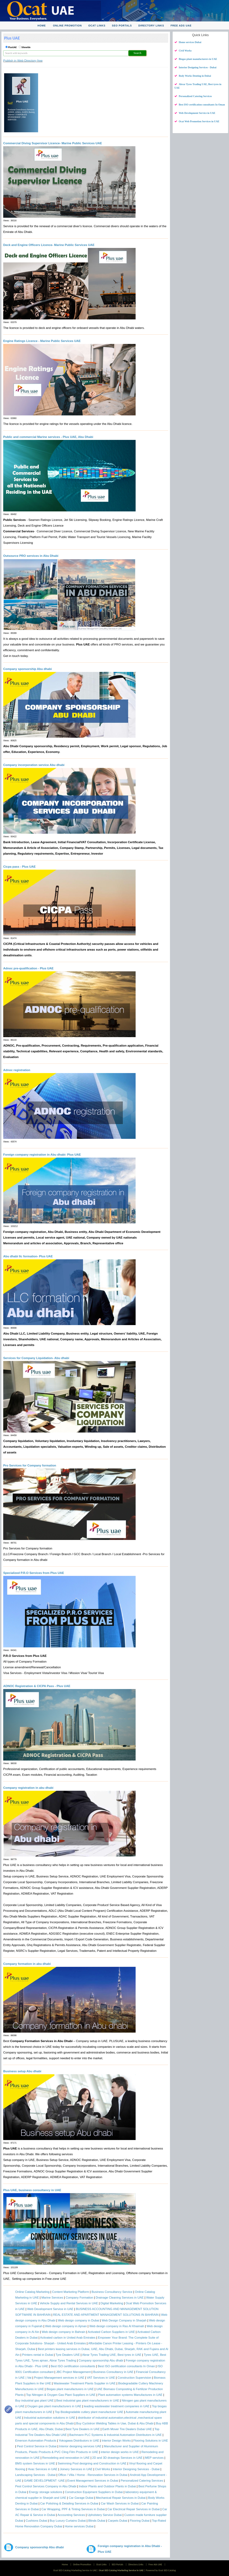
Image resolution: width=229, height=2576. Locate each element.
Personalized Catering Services (142, 2480)
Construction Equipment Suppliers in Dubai (94, 2492)
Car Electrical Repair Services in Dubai (133, 2509)
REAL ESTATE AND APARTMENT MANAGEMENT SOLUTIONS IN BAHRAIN (106, 2314)
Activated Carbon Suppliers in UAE (111, 2332)
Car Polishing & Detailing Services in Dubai (69, 2503)
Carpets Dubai (117, 2520)
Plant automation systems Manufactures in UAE (130, 2395)
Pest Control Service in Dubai (37, 2446)
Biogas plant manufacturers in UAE (70, 2389)
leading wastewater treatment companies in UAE (117, 2406)
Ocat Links (96, 25)
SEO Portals (122, 25)
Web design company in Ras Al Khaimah (116, 2326)
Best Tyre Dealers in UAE (82, 2429)
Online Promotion (67, 25)
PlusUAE (12, 47)
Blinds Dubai (96, 2520)
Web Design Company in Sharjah (124, 2320)
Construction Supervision (134, 2377)
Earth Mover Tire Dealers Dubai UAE (127, 2429)
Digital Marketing (112, 2303)
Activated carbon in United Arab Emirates (68, 2337)
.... (17, 119)
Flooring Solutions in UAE (150, 2440)
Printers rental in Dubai (37, 2354)
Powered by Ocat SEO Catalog (161, 2570)
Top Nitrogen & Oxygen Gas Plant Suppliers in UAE (61, 2395)
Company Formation (79, 2297)
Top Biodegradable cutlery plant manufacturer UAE (89, 2412)
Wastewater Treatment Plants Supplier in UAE (84, 2383)
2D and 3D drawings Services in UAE (117, 2457)
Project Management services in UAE (59, 2377)
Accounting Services (71, 2515)
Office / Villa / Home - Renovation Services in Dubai (93, 2475)
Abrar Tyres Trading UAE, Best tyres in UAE (111, 2354)
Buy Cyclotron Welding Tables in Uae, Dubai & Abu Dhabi (115, 2423)
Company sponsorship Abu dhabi (101, 2360)
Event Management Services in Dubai (92, 2480)
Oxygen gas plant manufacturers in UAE (54, 2406)
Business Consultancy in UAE (113, 2372)
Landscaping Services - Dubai (35, 2475)
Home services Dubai (79, 2526)
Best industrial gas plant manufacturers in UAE (87, 2400)
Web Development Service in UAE (50, 2309)
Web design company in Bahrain (63, 2332)
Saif (10, 103)
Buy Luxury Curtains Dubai (68, 2520)
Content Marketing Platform (70, 2292)
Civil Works (102, 2469)
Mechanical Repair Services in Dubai (121, 2497)
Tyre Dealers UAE (67, 2354)
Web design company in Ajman (66, 2326)
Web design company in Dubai (78, 2320)
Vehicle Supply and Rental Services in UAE (69, 2303)
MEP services (154, 2457)
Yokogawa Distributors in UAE (79, 2440)
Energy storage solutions (45, 2492)
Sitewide (25, 47)
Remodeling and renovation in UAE (66, 2457)
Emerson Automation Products (35, 2440)
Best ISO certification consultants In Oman (126, 2366)
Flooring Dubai (140, 2520)
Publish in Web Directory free (23, 60)
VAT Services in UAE (101, 2377)
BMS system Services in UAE (35, 2463)
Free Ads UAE (180, 25)
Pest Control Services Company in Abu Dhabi (45, 2486)
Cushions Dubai (36, 2520)
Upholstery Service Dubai (104, 2515)
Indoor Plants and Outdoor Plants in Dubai (107, 2486)
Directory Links (151, 25)
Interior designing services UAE (80, 2446)
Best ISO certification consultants (73, 2366)
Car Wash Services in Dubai (120, 2503)
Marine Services (52, 2297)
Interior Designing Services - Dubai (136, 2469)
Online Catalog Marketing (32, 2292)
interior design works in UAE (120, 2452)
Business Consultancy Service (112, 2292)
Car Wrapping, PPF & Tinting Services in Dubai (73, 2509)
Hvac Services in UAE (42, 2469)
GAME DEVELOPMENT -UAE (44, 2480)
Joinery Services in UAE (76, 2469)
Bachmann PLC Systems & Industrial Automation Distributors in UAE (115, 2435)
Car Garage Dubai (81, 2497)
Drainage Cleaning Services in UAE (120, 2297)
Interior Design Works (116, 2440)
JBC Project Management (73, 2372)
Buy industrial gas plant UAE (34, 2400)
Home (41, 25)
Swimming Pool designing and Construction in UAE (92, 2463)
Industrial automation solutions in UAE (49, 2417)
